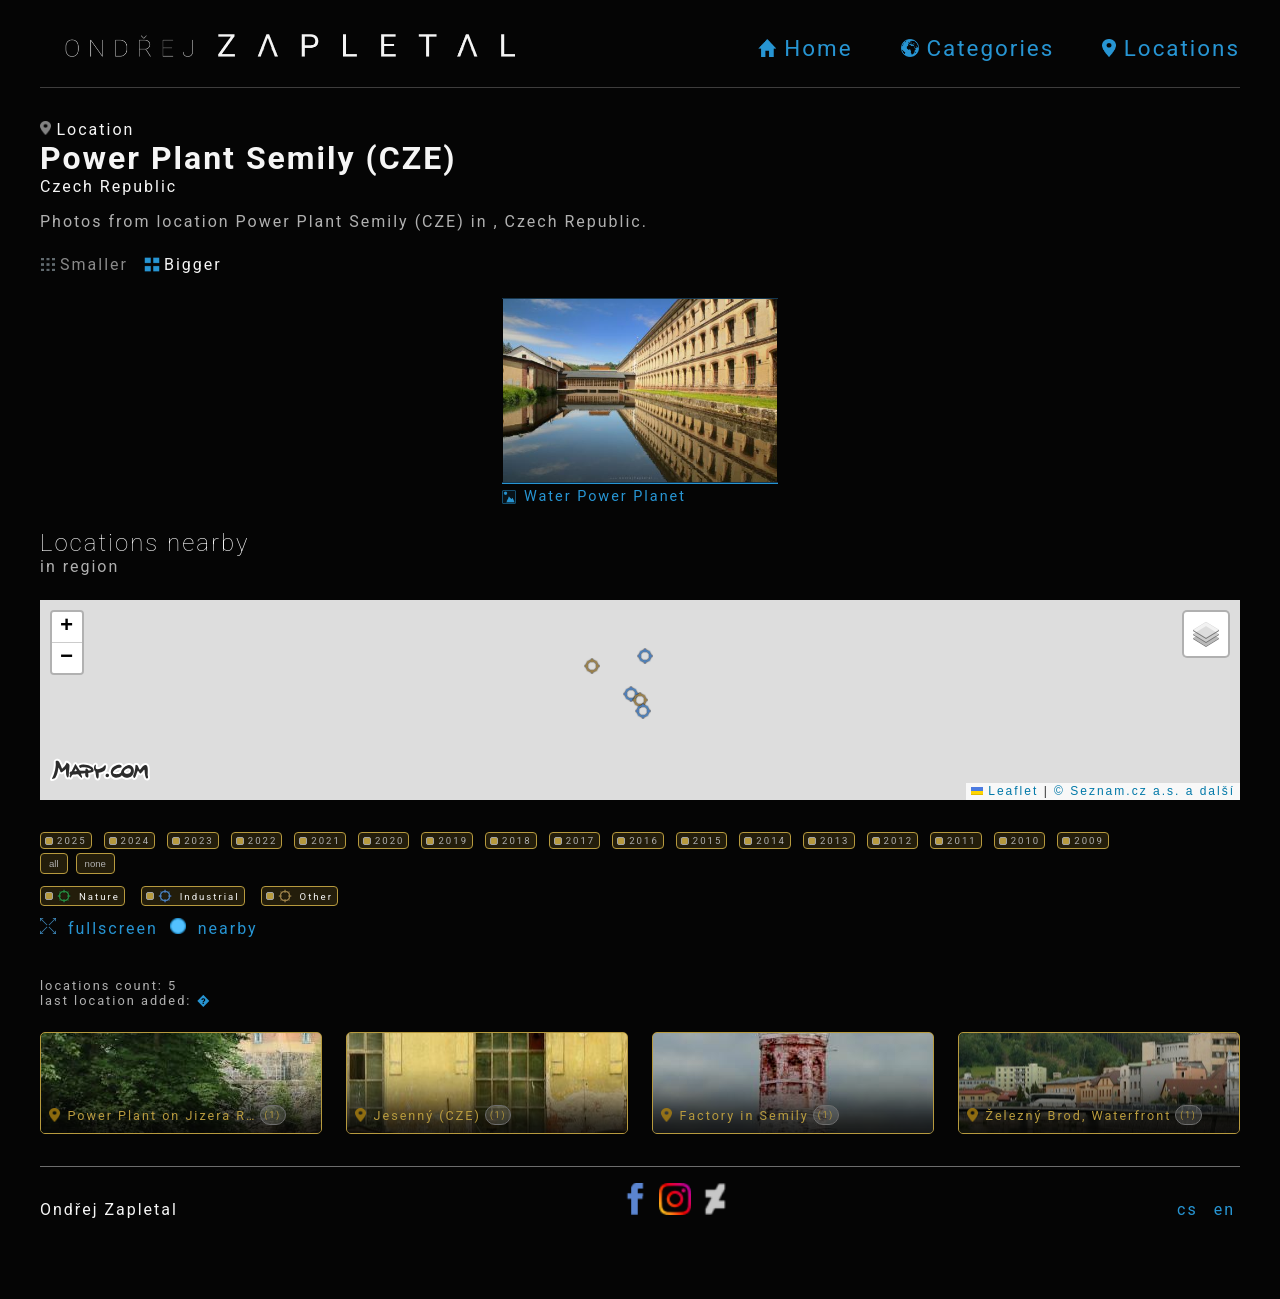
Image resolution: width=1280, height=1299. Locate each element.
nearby (214, 928)
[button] (631, 694)
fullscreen (105, 928)
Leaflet (1004, 791)
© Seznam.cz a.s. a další (1144, 791)
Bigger (183, 264)
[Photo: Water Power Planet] (640, 401)
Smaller (84, 264)
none (95, 863)
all (54, 863)
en (1224, 1209)
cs (1187, 1209)
